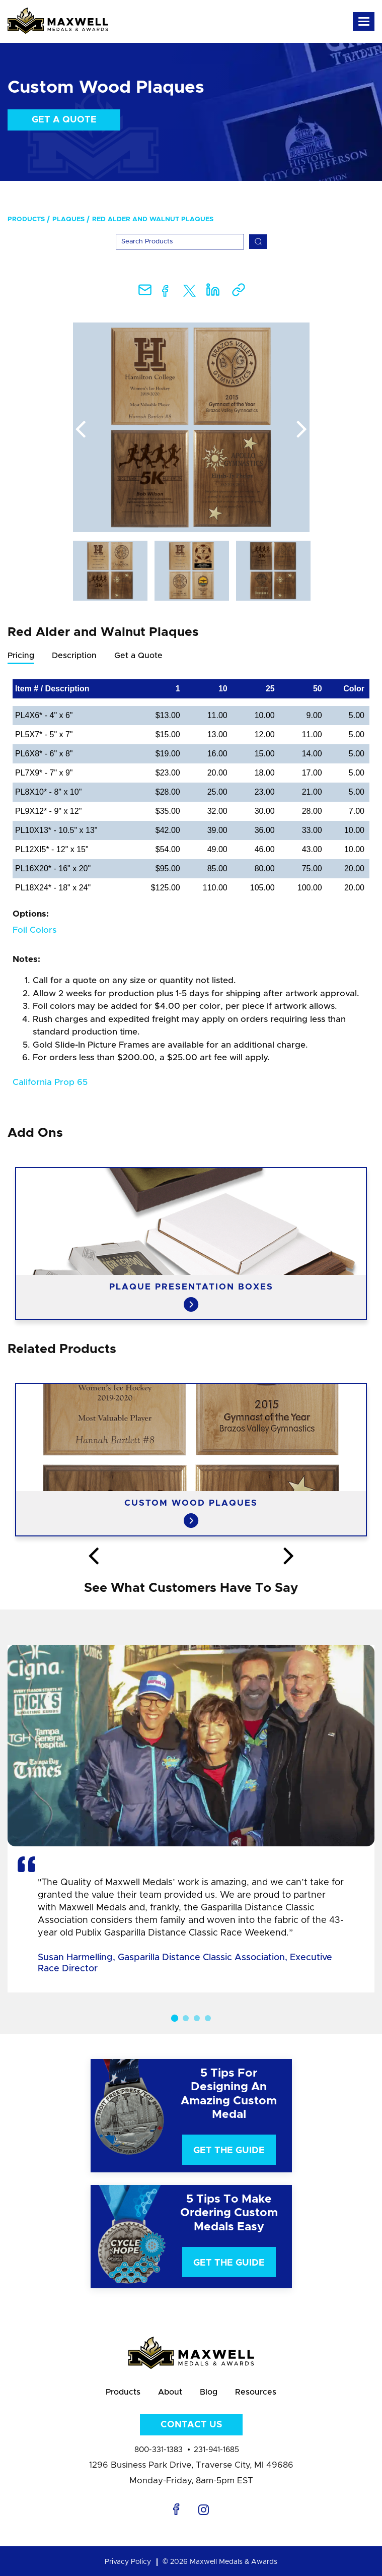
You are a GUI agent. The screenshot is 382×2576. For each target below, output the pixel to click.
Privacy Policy (128, 2561)
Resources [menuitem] (255, 2392)
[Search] (180, 241)
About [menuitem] (170, 2392)
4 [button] (208, 2018)
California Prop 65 (50, 1082)
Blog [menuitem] (208, 2392)
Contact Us (191, 2424)
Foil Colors (34, 930)
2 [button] (186, 2018)
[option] (191, 427)
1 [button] (174, 2017)
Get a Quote (64, 119)
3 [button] (197, 2018)
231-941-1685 (216, 2450)
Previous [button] (80, 429)
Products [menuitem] (26, 219)
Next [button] (302, 429)
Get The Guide (229, 2150)
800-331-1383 (158, 2450)
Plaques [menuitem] (68, 219)
